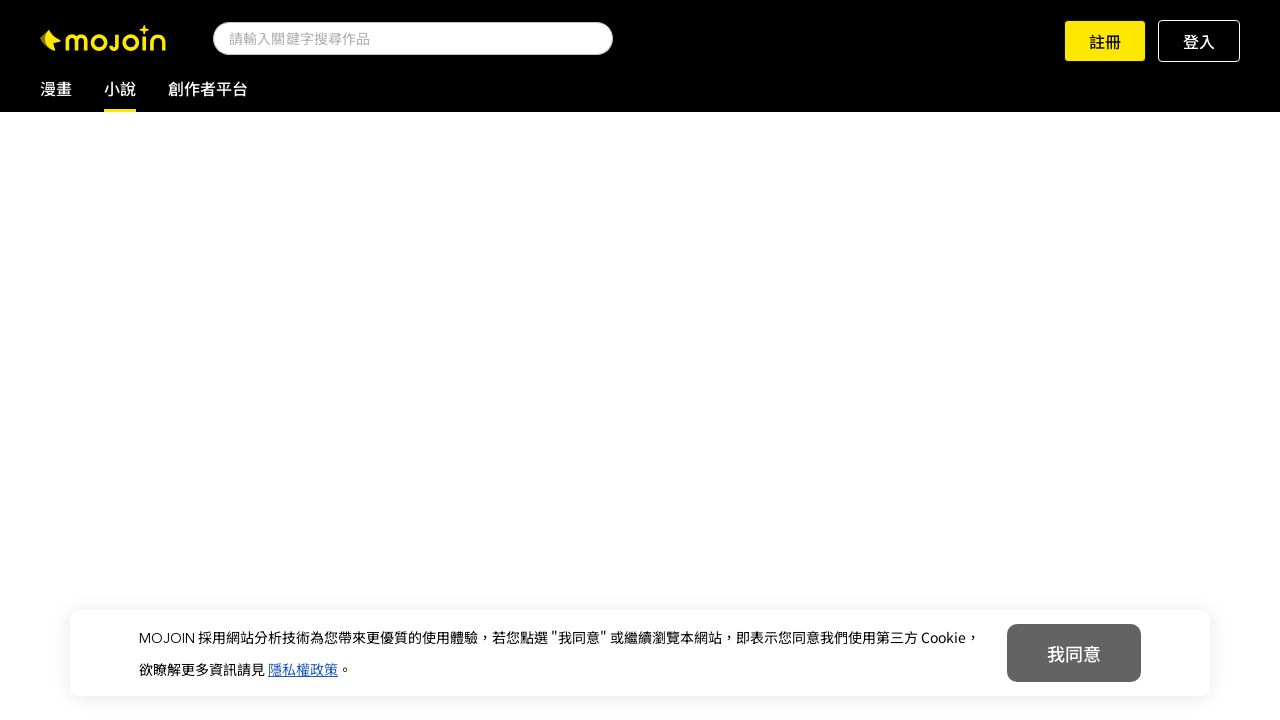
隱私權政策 (303, 669)
